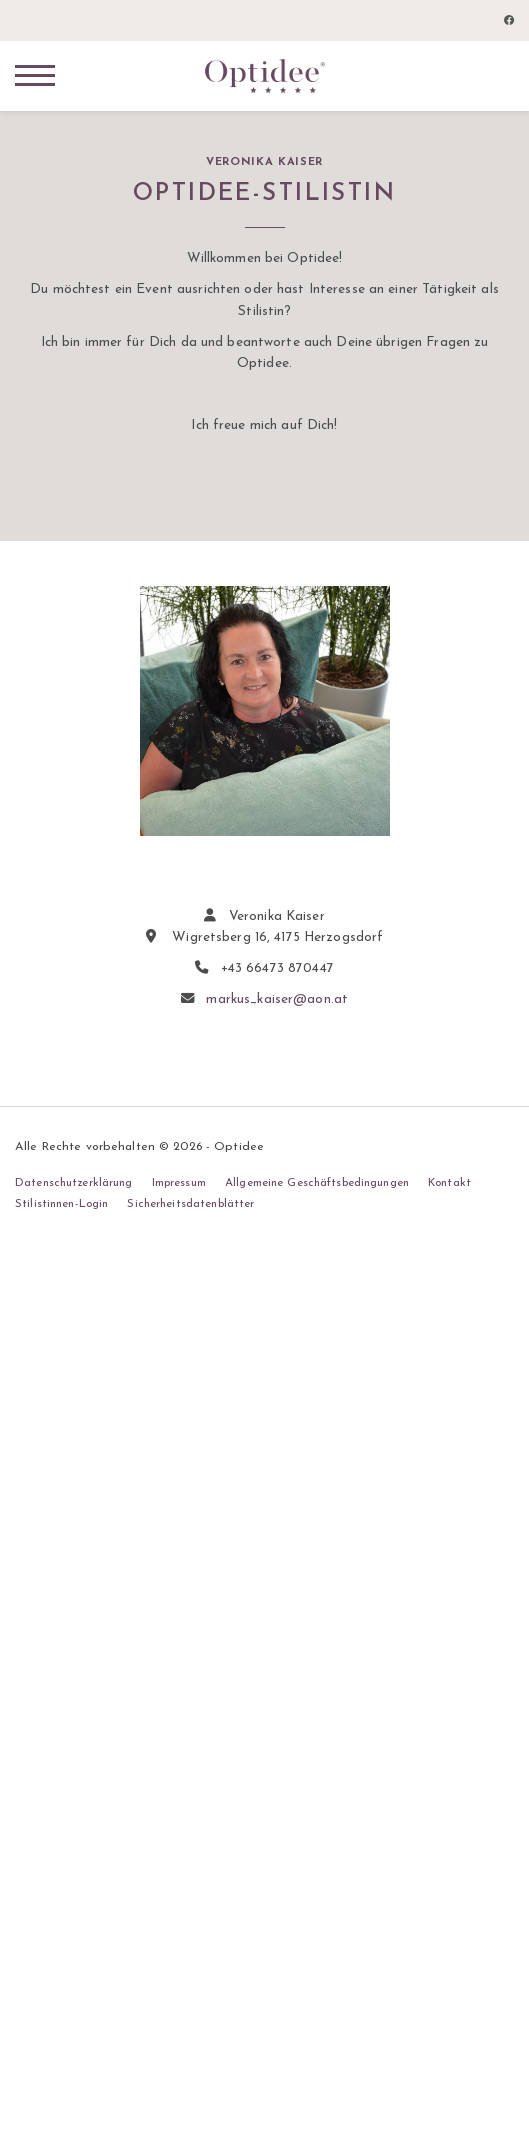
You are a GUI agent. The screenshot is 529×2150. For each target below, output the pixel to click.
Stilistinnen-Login (61, 1204)
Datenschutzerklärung (74, 1183)
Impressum (179, 1183)
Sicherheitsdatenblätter (190, 1204)
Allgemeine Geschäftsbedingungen (317, 1183)
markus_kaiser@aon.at (277, 999)
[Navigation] (35, 75)
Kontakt (449, 1183)
